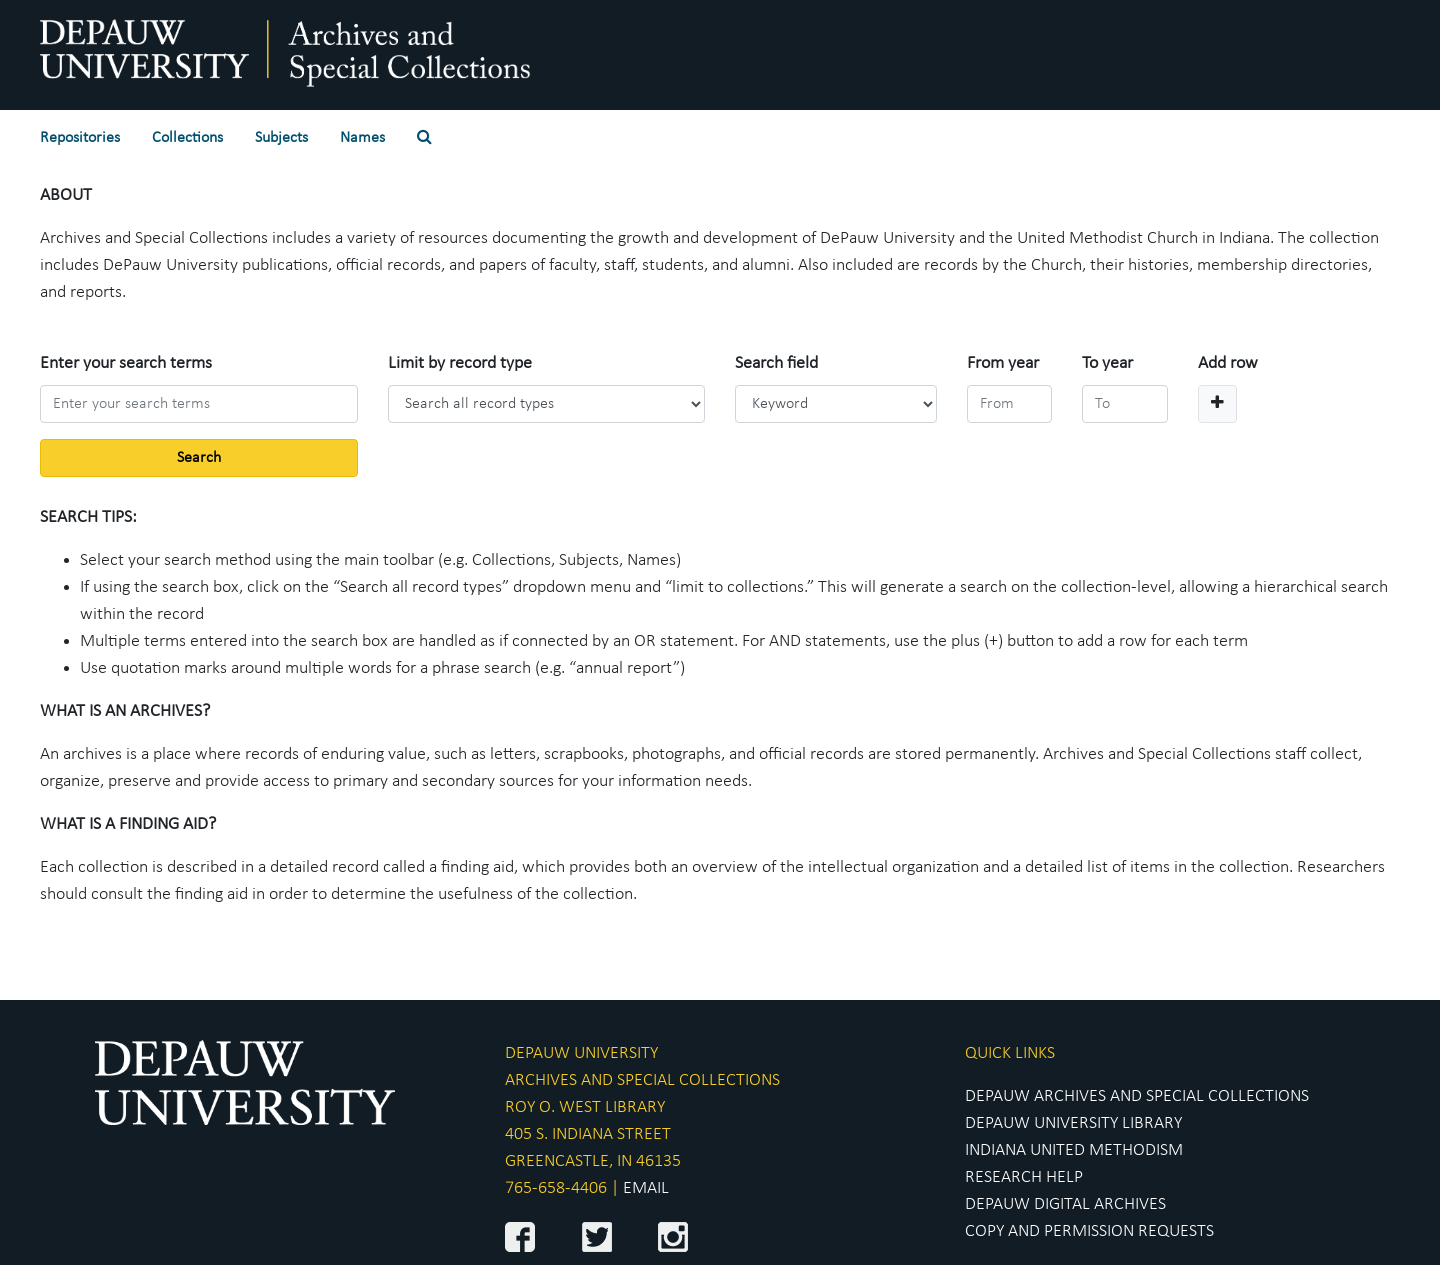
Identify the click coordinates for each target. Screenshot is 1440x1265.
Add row (1228, 363)
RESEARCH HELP (1024, 1177)
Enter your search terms (126, 363)
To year (1107, 363)
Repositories (80, 138)
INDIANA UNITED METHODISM (1074, 1150)
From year (1003, 363)
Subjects (281, 138)
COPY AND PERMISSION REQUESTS (1089, 1231)
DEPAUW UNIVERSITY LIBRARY (1073, 1123)
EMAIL (646, 1188)
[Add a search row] (1217, 404)
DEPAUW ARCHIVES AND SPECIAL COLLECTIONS (1137, 1096)
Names (362, 138)
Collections (187, 138)
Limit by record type (460, 363)
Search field (776, 363)
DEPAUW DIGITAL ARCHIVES (1065, 1204)
